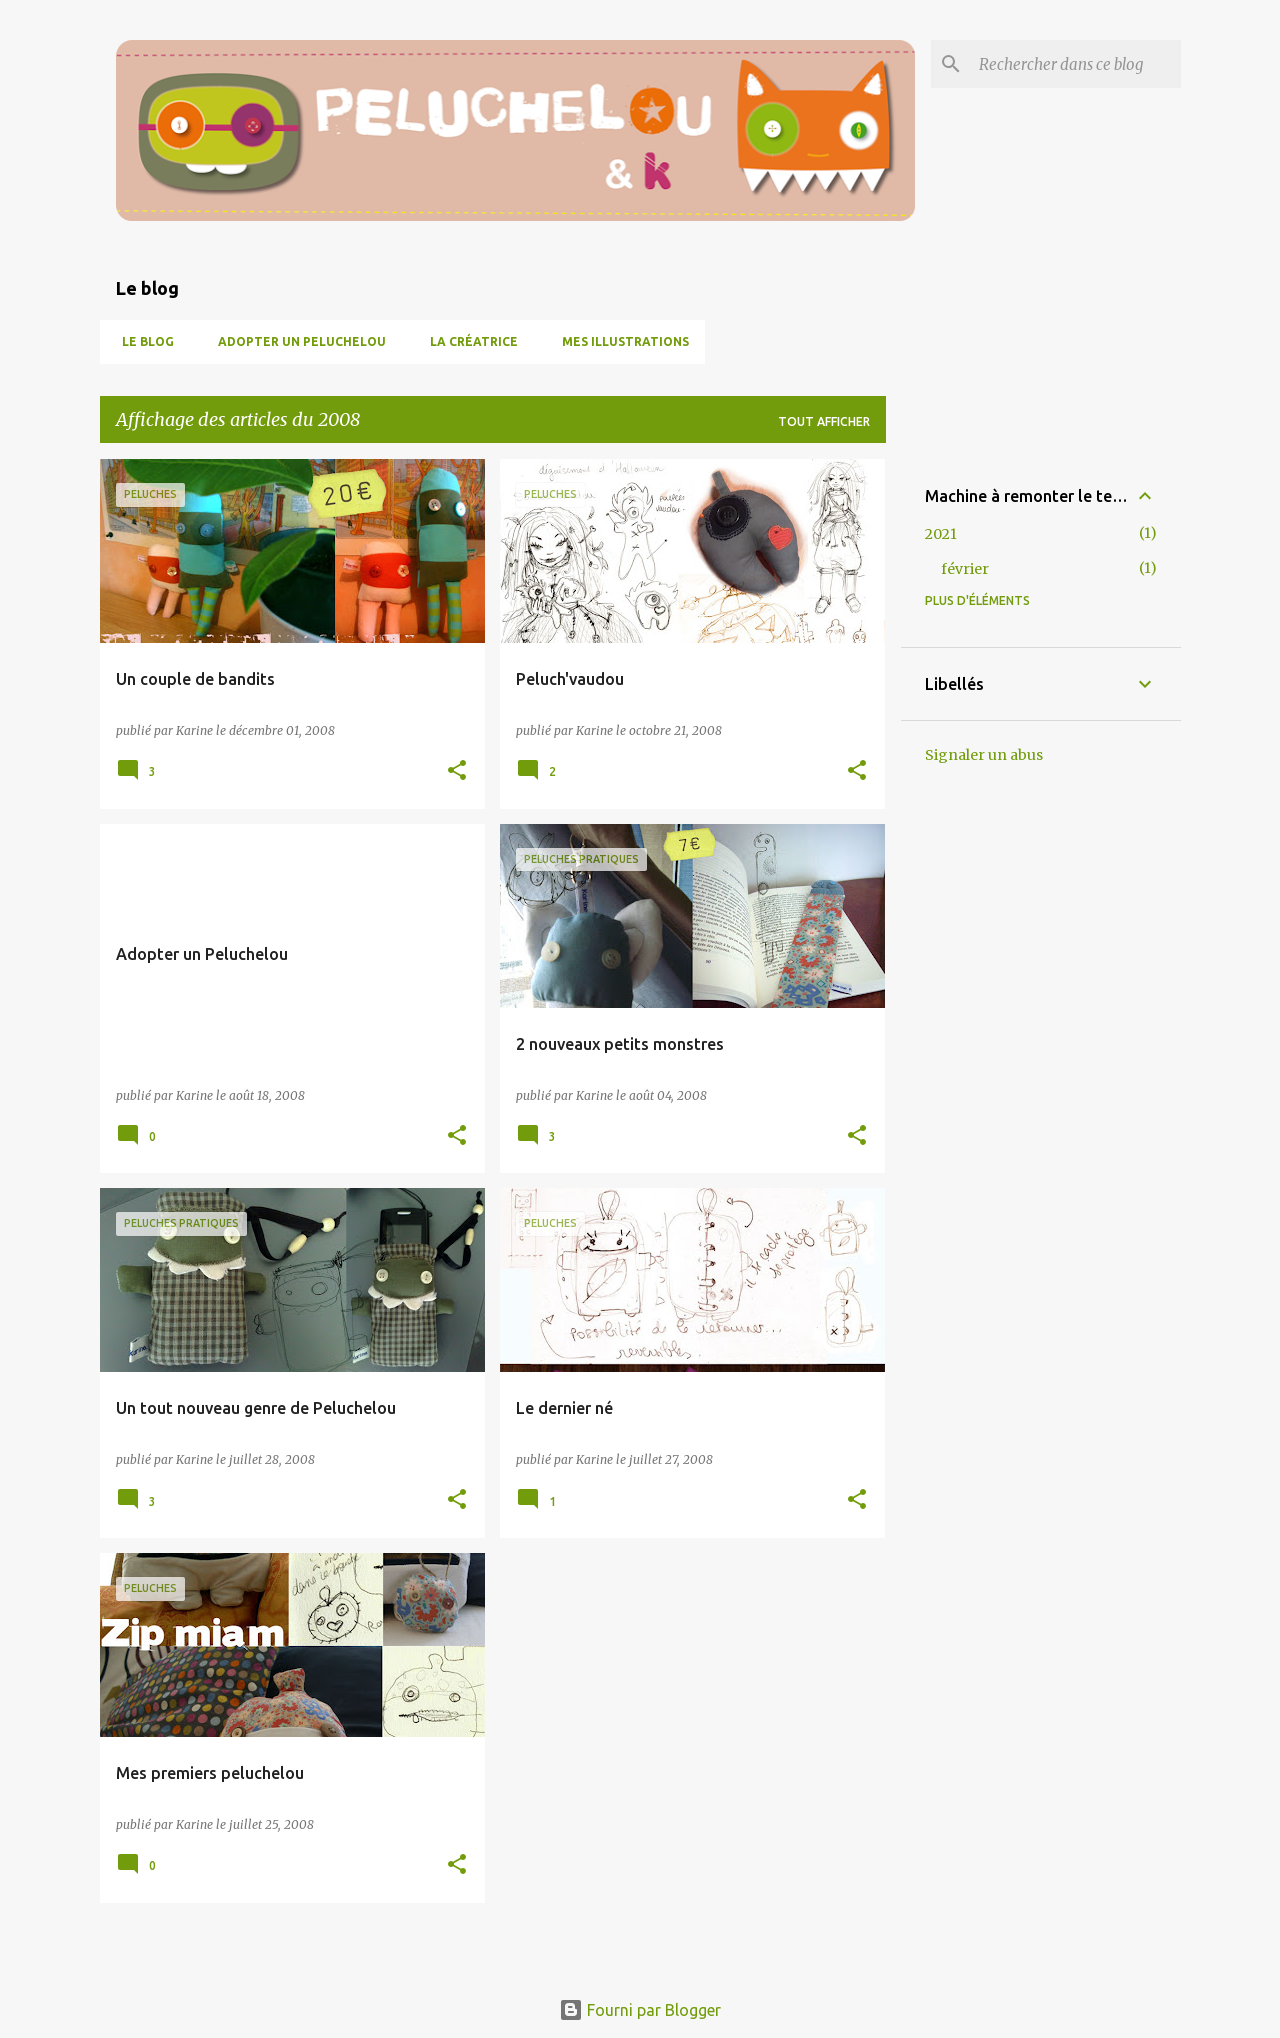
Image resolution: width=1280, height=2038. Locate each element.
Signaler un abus (984, 755)
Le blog (142, 341)
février (965, 569)
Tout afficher (824, 421)
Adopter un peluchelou (296, 341)
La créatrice (468, 341)
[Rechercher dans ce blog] (1076, 64)
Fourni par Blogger (640, 2010)
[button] (457, 771)
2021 (941, 534)
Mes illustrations (619, 341)
